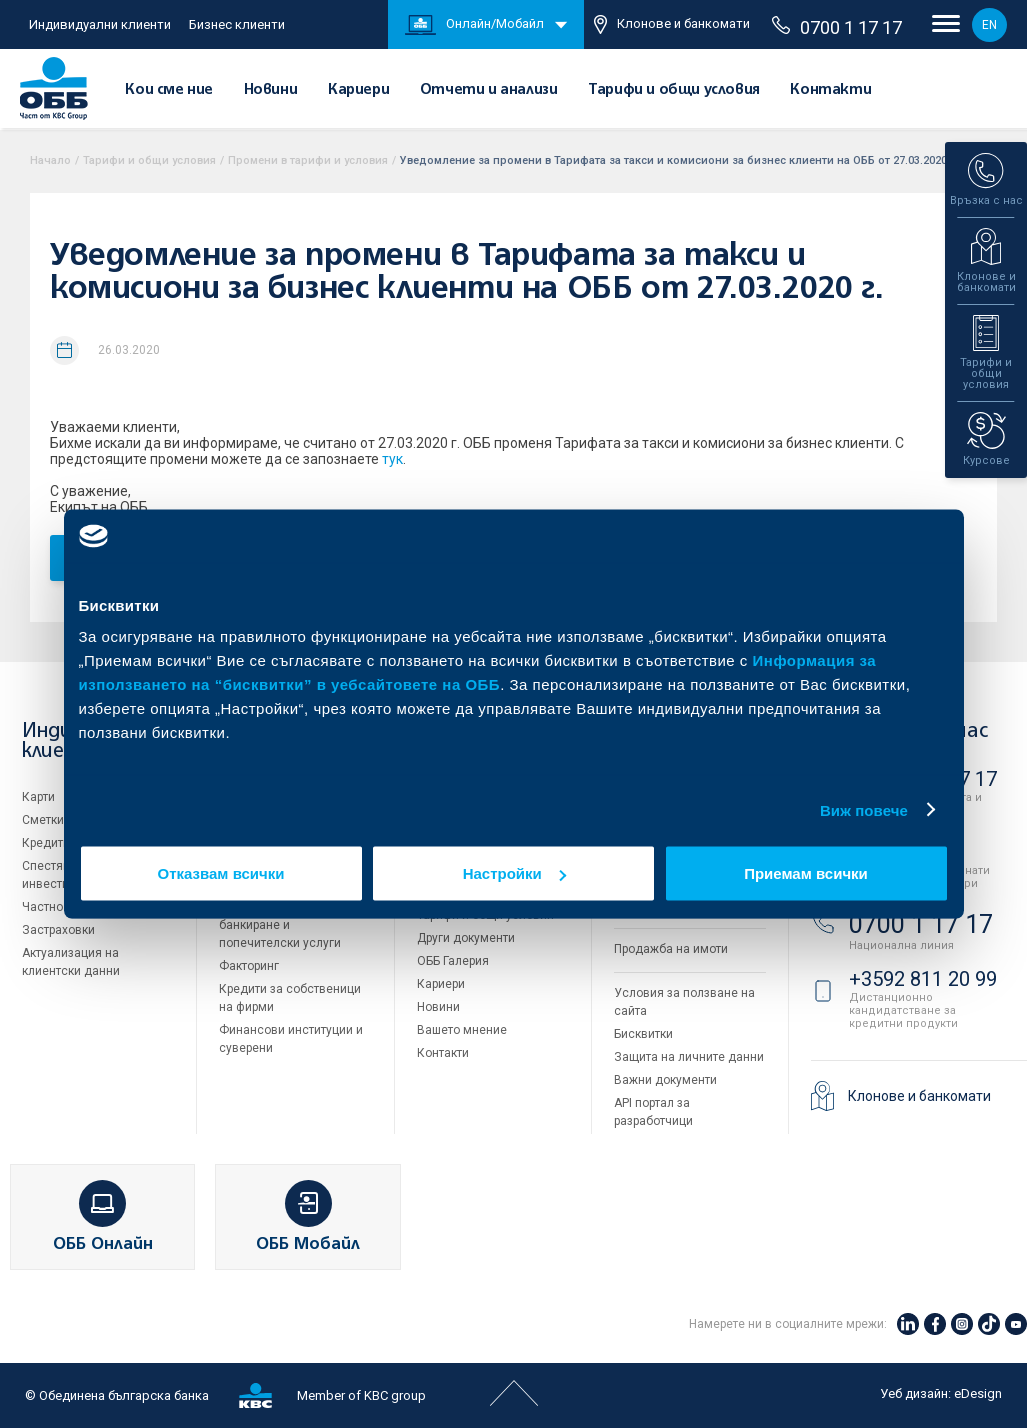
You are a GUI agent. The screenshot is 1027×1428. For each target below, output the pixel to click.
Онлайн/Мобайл (474, 25)
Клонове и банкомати (672, 24)
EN (989, 25)
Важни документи (665, 1080)
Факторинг (249, 966)
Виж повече (864, 809)
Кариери (358, 90)
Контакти (830, 90)
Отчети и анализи (489, 90)
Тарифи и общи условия (674, 90)
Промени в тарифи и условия (308, 160)
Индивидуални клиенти (100, 24)
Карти (38, 797)
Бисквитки (643, 1034)
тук (392, 459)
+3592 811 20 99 (923, 979)
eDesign (978, 1393)
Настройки (514, 873)
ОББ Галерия (453, 961)
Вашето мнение (462, 1030)
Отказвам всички (221, 873)
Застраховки (58, 930)
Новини (271, 90)
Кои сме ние (169, 90)
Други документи (466, 938)
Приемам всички (806, 873)
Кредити (46, 843)
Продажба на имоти (671, 949)
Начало (50, 160)
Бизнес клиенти (237, 24)
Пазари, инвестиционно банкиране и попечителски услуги (287, 925)
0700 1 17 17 (837, 27)
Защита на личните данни (689, 1057)
